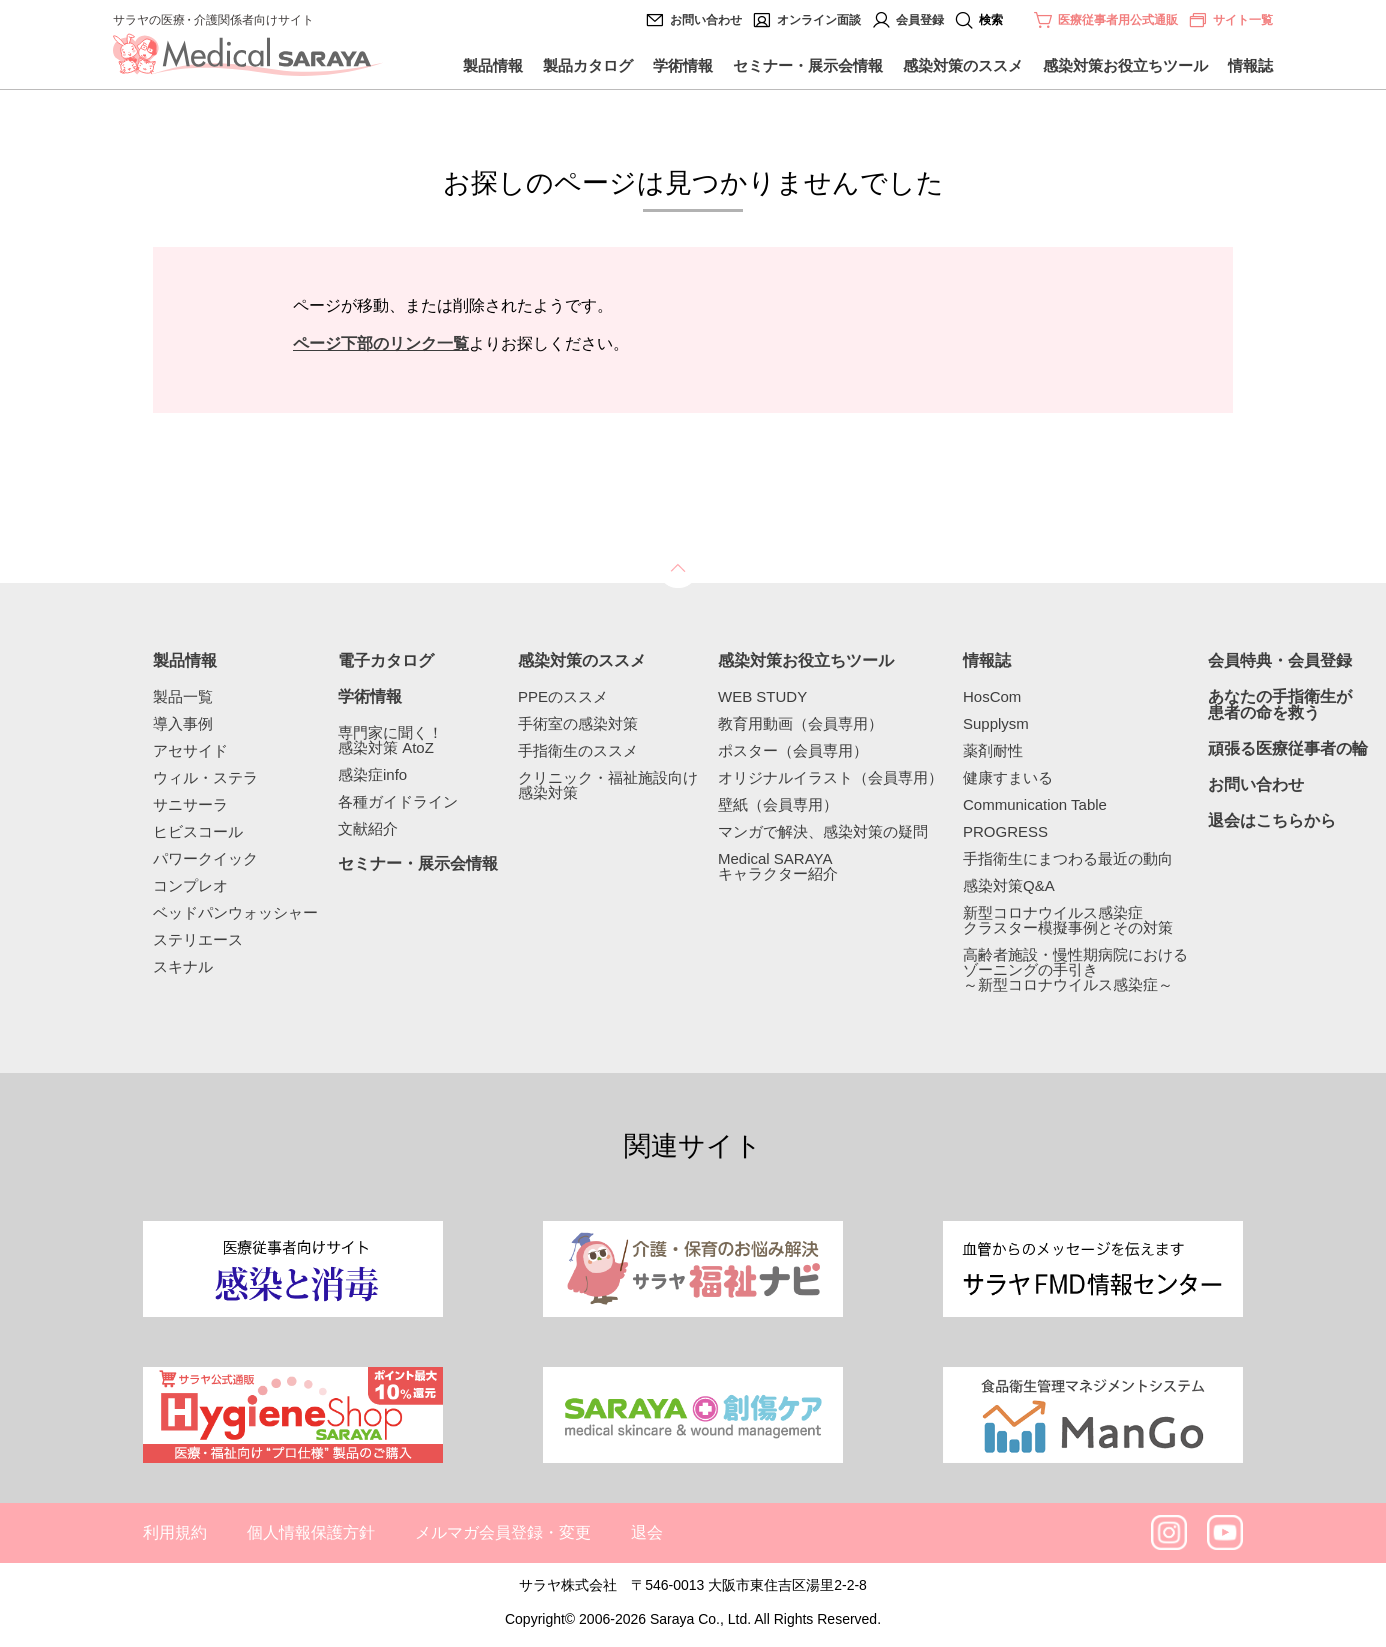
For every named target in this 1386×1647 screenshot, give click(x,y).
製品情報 (493, 65)
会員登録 (920, 20)
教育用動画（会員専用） (800, 723)
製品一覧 (183, 696)
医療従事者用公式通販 (1118, 20)
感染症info (372, 774)
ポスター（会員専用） (793, 750)
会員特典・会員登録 (1280, 661)
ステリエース (198, 939)
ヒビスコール (198, 831)
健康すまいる (1008, 777)
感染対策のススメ (963, 65)
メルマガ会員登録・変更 (503, 1532)
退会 (647, 1532)
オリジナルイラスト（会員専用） (830, 777)
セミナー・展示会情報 (808, 65)
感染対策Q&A (1009, 885)
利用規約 (175, 1532)
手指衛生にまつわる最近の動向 (1068, 858)
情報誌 (1250, 65)
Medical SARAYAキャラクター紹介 (778, 866)
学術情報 (683, 65)
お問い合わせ (706, 20)
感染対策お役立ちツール (1125, 65)
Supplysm (996, 723)
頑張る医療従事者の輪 (1288, 749)
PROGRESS (1005, 831)
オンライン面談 (819, 20)
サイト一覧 (1230, 20)
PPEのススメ (563, 696)
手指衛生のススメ (578, 750)
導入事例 (183, 723)
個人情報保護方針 (311, 1532)
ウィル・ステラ (205, 777)
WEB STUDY (762, 696)
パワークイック (205, 858)
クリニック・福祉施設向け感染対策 (608, 785)
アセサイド (190, 750)
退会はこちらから (1272, 821)
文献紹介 (368, 828)
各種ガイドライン (398, 801)
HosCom (992, 696)
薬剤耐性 (993, 750)
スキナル (183, 966)
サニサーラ (190, 804)
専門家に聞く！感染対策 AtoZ (390, 740)
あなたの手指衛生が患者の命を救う (1280, 705)
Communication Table (1035, 804)
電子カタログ (386, 661)
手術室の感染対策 (578, 723)
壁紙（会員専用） (778, 804)
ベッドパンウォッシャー (235, 912)
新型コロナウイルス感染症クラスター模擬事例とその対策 (1068, 920)
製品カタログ (588, 65)
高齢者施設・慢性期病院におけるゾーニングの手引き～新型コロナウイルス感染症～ (1075, 969)
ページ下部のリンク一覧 (381, 343)
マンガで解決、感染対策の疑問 (823, 831)
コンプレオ (190, 885)
